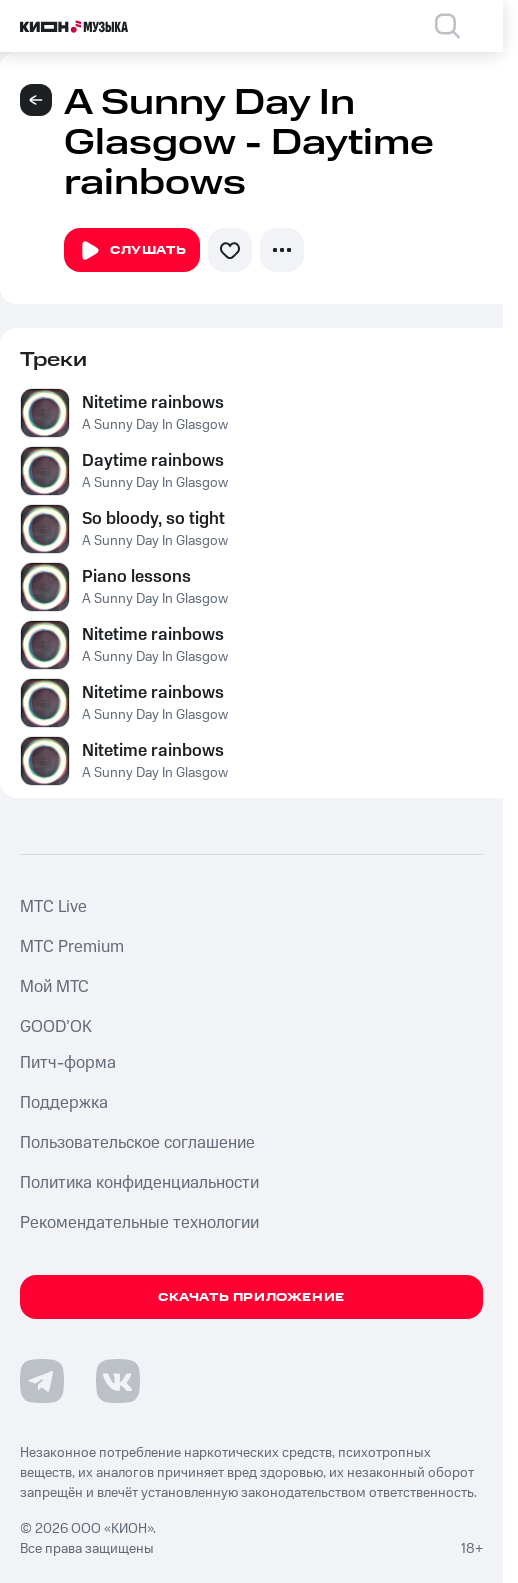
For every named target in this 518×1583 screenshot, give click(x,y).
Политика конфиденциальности (139, 1183)
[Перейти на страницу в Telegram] (42, 1381)
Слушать (132, 251)
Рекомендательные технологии (139, 1223)
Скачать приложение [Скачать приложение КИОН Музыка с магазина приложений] (251, 1297)
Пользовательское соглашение (137, 1143)
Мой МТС (54, 987)
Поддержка (64, 1103)
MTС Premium (72, 947)
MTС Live (53, 907)
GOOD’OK (56, 1027)
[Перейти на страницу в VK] (118, 1381)
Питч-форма (68, 1063)
